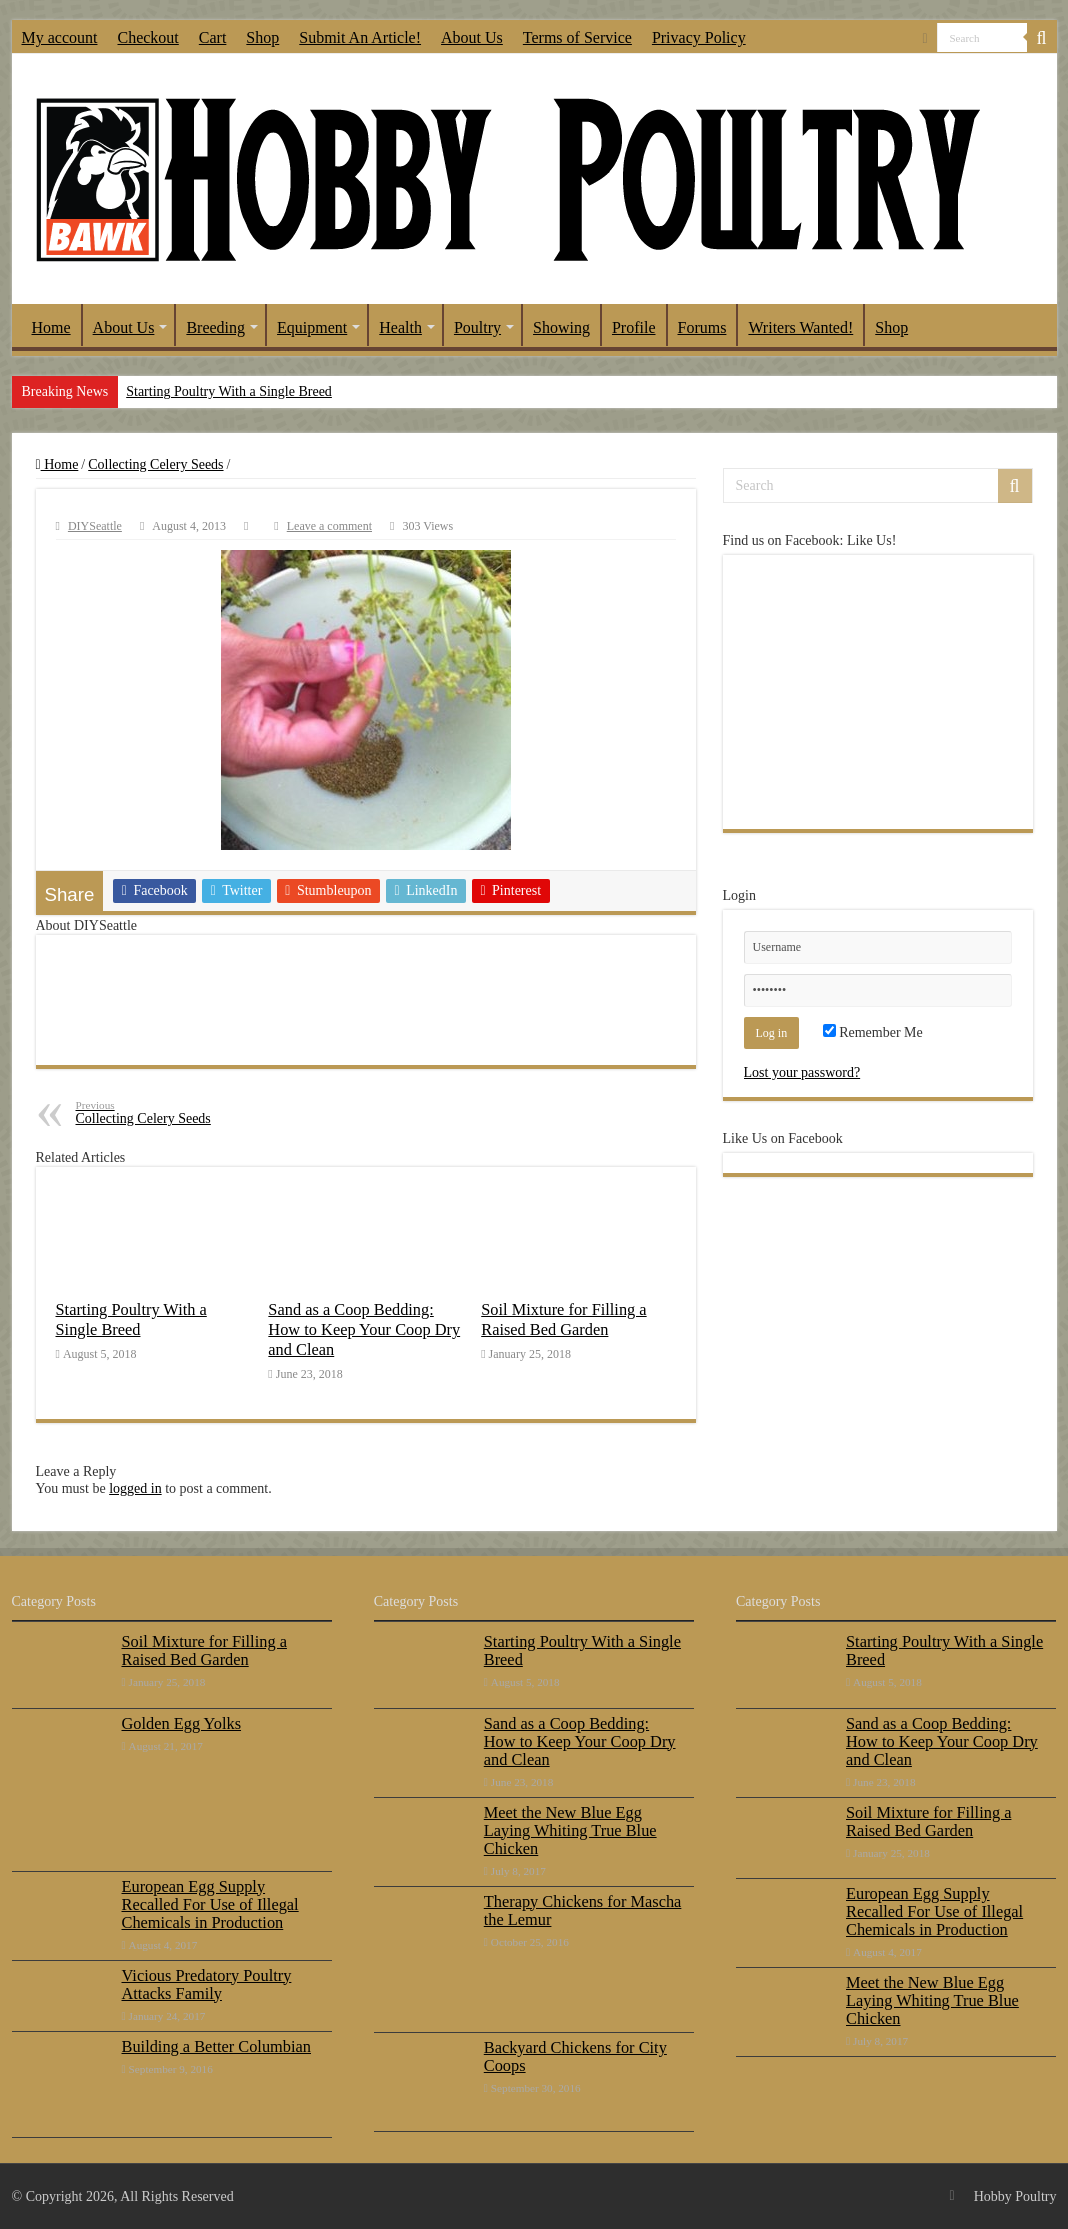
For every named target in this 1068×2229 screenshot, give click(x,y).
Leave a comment (329, 526)
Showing (561, 327)
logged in (135, 1488)
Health (400, 327)
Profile (634, 327)
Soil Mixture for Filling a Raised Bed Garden (563, 1319)
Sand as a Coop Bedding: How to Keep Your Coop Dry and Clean (364, 1329)
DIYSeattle (95, 526)
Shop (262, 37)
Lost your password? (802, 1072)
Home (51, 327)
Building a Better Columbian (216, 2046)
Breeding (215, 327)
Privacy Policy (699, 37)
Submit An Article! (360, 37)
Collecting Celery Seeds (155, 464)
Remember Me (873, 1032)
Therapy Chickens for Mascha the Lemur (583, 1910)
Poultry (477, 327)
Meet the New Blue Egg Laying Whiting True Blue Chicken (570, 1830)
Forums (702, 327)
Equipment (312, 327)
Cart (213, 37)
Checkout (147, 37)
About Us (472, 37)
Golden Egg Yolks (182, 1723)
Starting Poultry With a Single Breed (229, 391)
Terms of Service (577, 37)
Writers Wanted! (800, 327)
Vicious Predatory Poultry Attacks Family (207, 1984)
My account (60, 37)
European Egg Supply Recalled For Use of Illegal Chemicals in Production (210, 1904)
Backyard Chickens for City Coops (575, 2056)
